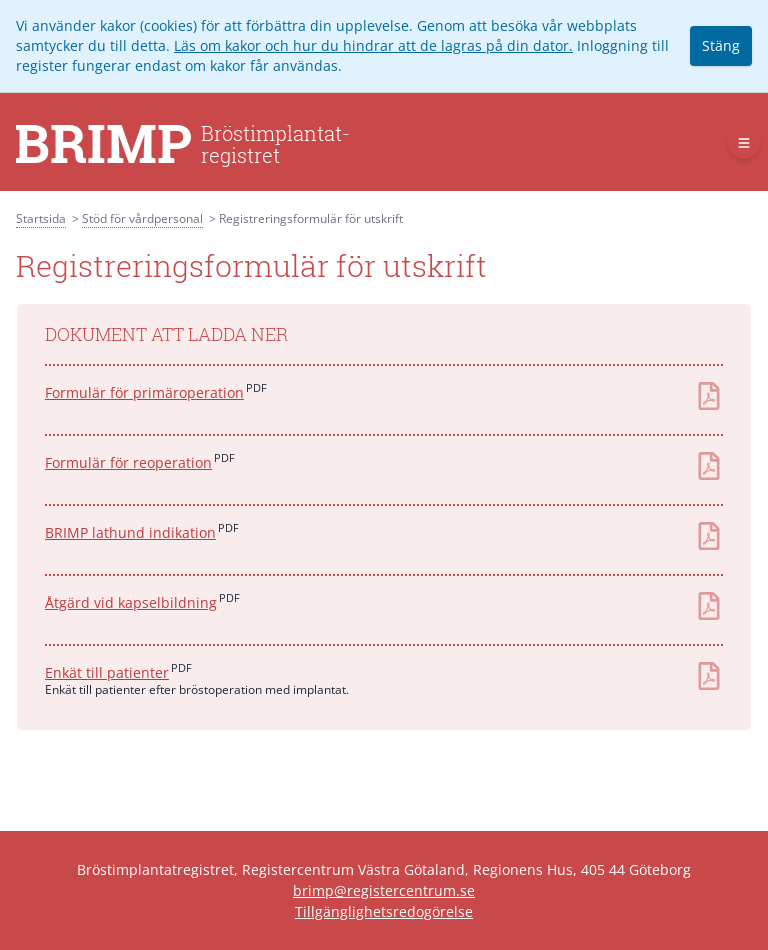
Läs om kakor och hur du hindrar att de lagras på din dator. (373, 45)
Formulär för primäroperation (144, 392)
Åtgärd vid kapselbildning (131, 602)
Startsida (41, 218)
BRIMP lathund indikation (130, 532)
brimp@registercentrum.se (384, 890)
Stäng (721, 45)
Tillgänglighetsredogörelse (384, 911)
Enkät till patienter (107, 672)
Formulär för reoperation (128, 462)
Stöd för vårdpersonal (142, 218)
